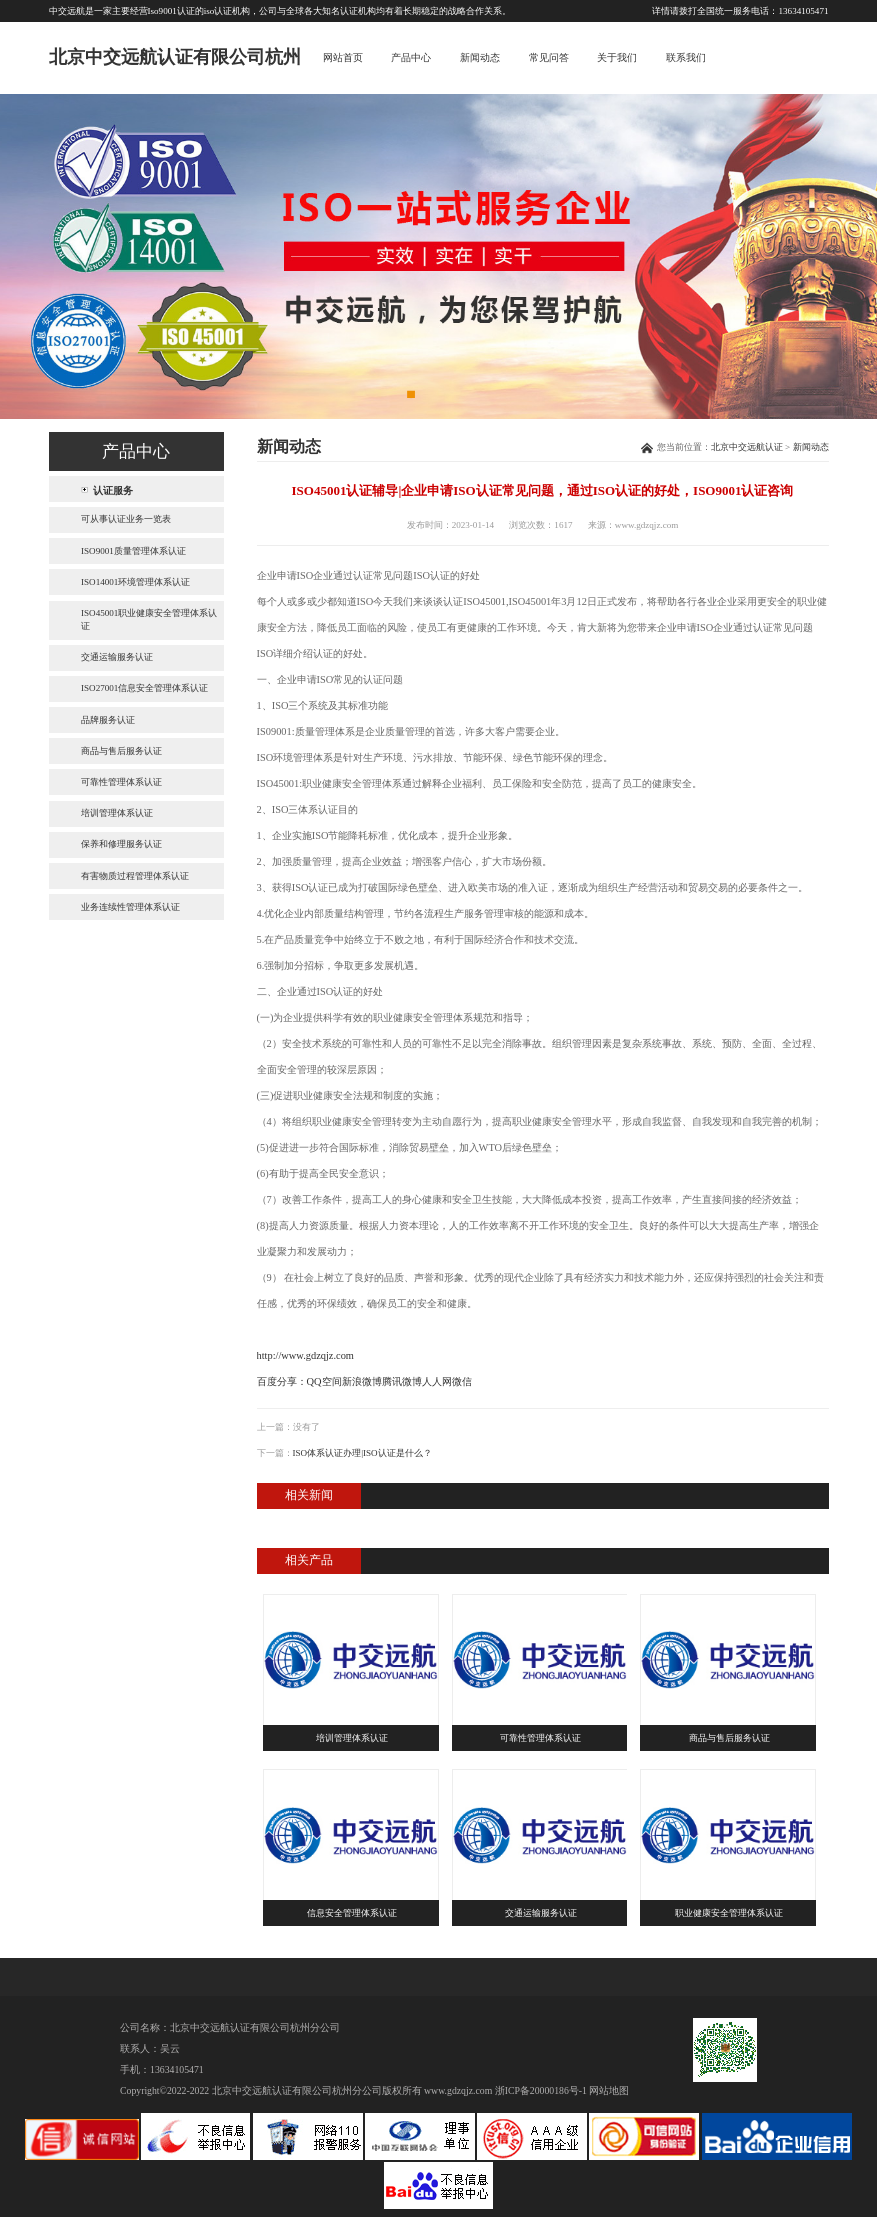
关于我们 (617, 57)
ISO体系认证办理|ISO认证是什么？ (362, 1453)
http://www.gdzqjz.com (305, 1355)
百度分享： (282, 1381)
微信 (462, 1381)
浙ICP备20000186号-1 (541, 2090)
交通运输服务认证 (117, 657)
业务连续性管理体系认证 (130, 907)
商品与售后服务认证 (121, 751)
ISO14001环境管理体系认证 (135, 582)
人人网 (437, 1381)
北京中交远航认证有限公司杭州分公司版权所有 (317, 2090)
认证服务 (113, 489)
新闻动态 (480, 57)
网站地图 (609, 2090)
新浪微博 (362, 1381)
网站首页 (343, 57)
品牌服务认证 (108, 720)
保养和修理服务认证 (121, 844)
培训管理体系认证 (117, 813)
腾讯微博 (402, 1381)
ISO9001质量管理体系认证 (133, 551)
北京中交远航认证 (747, 447)
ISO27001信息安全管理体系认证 (144, 688)
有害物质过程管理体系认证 (135, 876)
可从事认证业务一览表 (126, 519)
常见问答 (549, 57)
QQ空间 (324, 1381)
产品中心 (411, 57)
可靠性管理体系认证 (121, 782)
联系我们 (686, 57)
